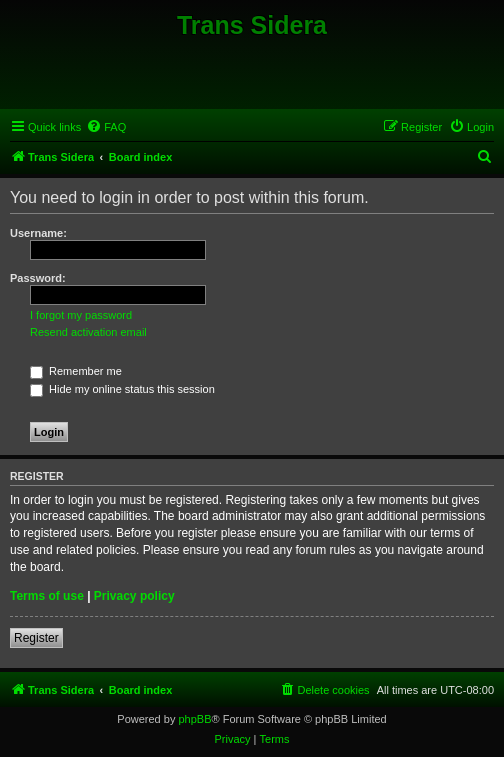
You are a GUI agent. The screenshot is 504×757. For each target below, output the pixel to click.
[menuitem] (106, 127)
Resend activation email (88, 332)
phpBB (194, 719)
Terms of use (47, 596)
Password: (38, 278)
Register (36, 638)
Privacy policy (134, 596)
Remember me (76, 371)
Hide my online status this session (122, 389)
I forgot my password (81, 315)
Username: (38, 233)
